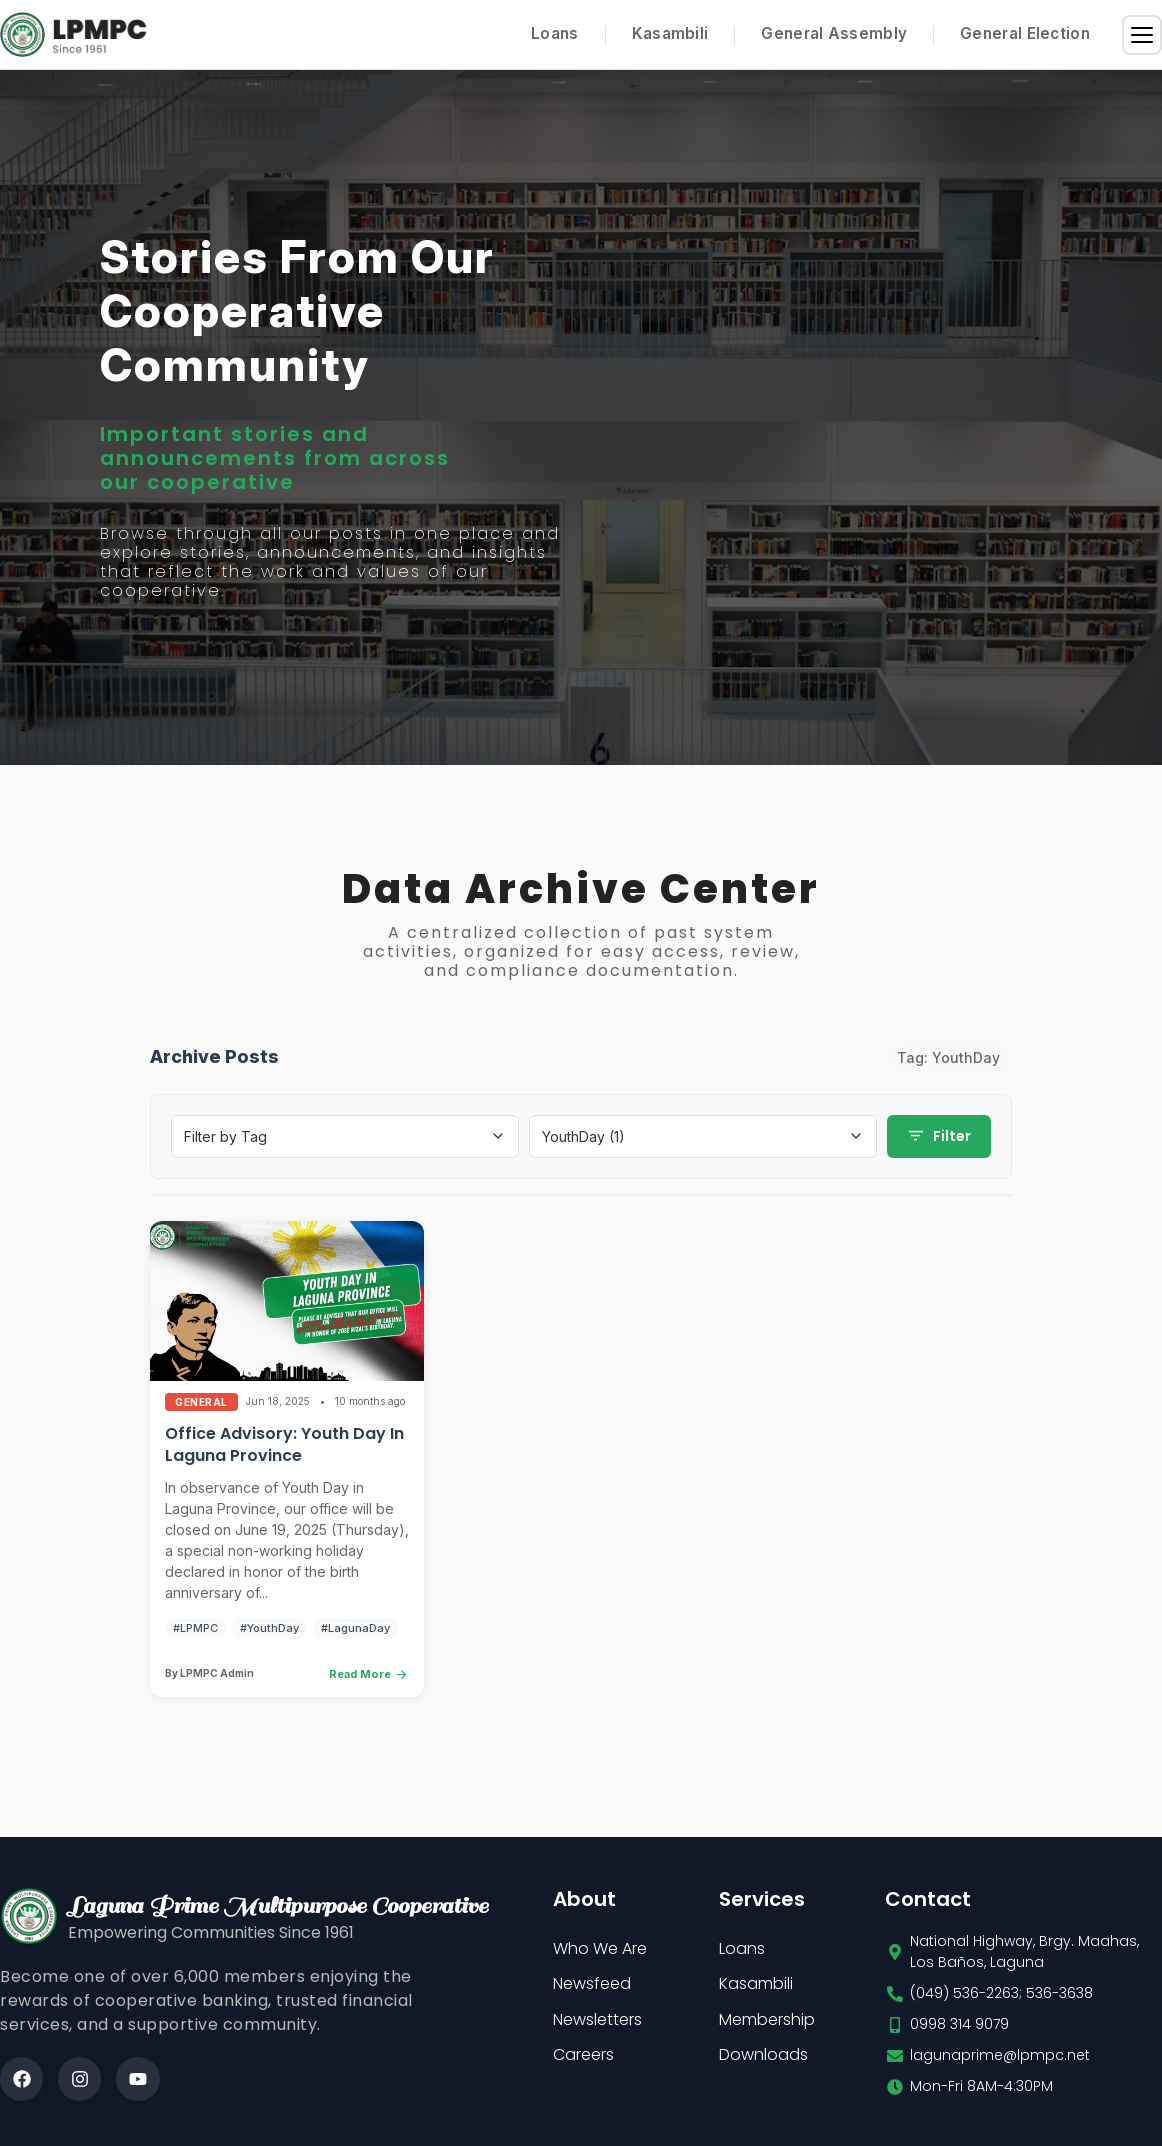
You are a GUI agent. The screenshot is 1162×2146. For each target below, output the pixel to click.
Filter (939, 1141)
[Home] (73, 34)
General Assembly (834, 33)
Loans (555, 33)
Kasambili (670, 33)
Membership (767, 2024)
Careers (583, 2059)
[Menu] (1142, 35)
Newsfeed (592, 1988)
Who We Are (600, 1953)
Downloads (763, 2059)
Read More (369, 1679)
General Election (1025, 33)
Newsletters (597, 2024)
